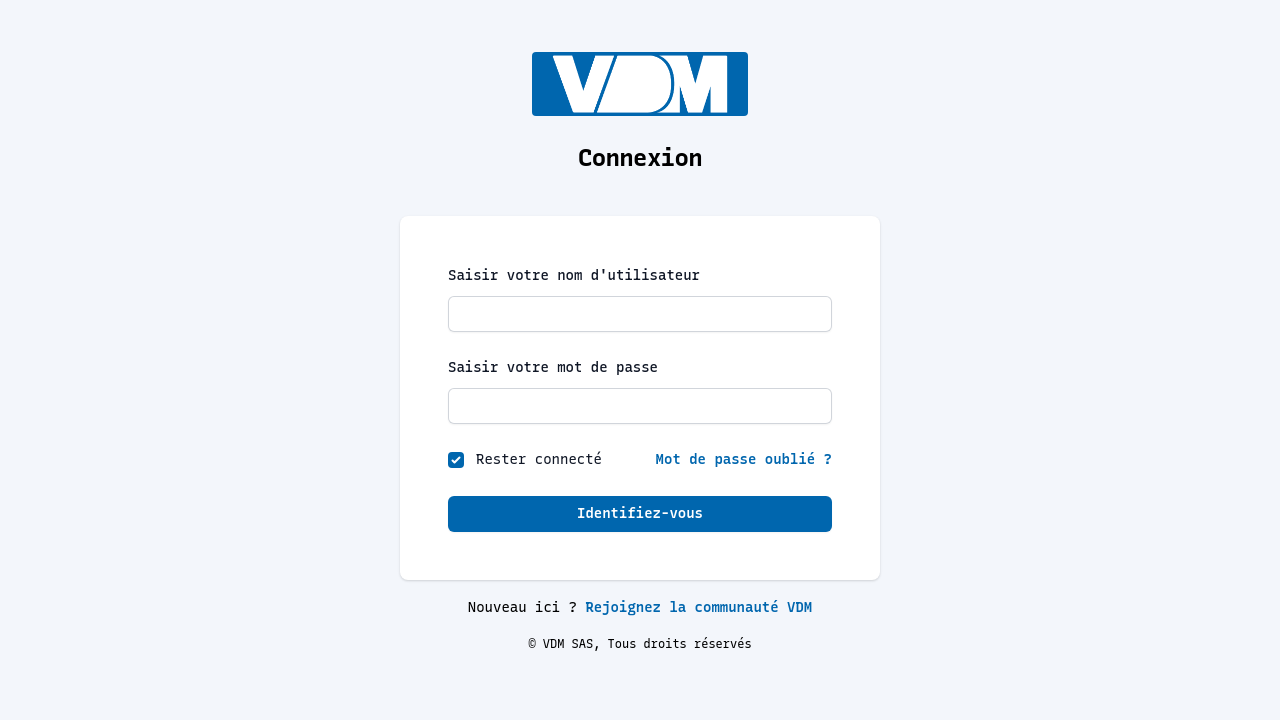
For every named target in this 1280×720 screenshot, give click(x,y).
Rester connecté (539, 459)
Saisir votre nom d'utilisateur (574, 275)
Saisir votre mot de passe (553, 367)
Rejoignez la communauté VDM (698, 607)
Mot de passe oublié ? (744, 459)
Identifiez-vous (640, 513)
